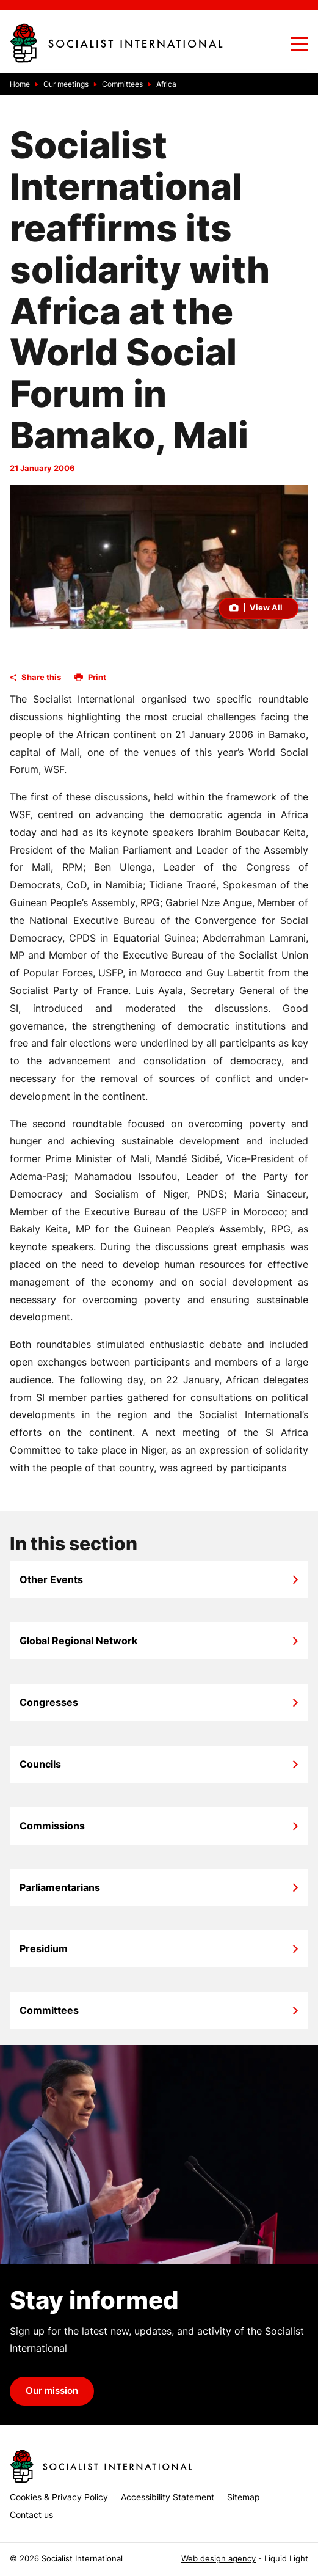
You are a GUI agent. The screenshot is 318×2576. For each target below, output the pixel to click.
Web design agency (218, 2558)
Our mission (52, 2390)
